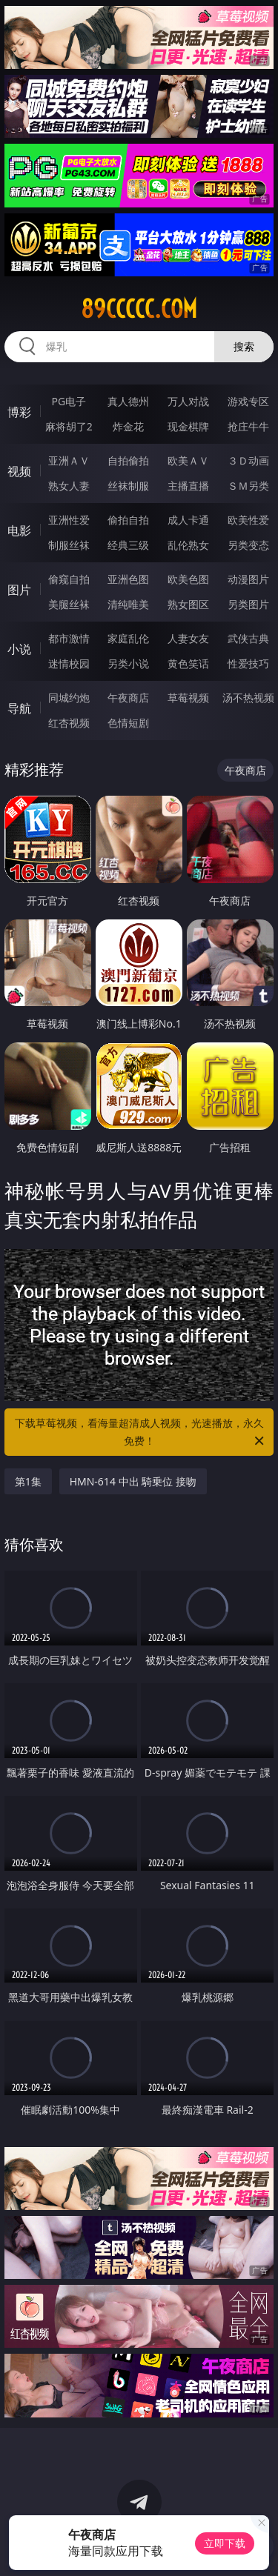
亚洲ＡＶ (69, 460)
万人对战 (188, 401)
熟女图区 (188, 604)
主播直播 (188, 486)
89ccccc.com (139, 309)
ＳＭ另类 (248, 486)
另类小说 (128, 663)
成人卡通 (188, 520)
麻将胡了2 (69, 426)
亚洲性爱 (69, 520)
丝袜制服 (128, 486)
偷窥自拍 (69, 579)
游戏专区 (248, 401)
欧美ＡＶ (188, 460)
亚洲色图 (128, 579)
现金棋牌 (188, 426)
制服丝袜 (69, 545)
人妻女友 (188, 638)
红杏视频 (69, 723)
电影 (19, 530)
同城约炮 (69, 697)
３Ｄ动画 (248, 460)
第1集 (28, 1481)
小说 (19, 649)
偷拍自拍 (128, 520)
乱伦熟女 (188, 545)
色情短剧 (128, 723)
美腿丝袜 (69, 604)
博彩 (19, 412)
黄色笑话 (188, 663)
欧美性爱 (248, 520)
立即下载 (224, 2543)
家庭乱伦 (128, 638)
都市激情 (69, 638)
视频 (19, 471)
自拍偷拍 (128, 460)
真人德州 (128, 401)
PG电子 (68, 401)
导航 (19, 708)
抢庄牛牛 (248, 426)
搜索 (244, 346)
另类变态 (248, 545)
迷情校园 (69, 663)
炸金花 (128, 426)
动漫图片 (248, 579)
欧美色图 (188, 579)
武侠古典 (248, 638)
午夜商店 (128, 697)
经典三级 (128, 545)
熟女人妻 (69, 486)
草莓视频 (188, 697)
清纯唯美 (128, 604)
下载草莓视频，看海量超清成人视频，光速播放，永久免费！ (141, 1433)
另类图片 (248, 604)
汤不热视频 (248, 697)
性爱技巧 (248, 663)
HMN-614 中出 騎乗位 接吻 (133, 1481)
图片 (19, 590)
